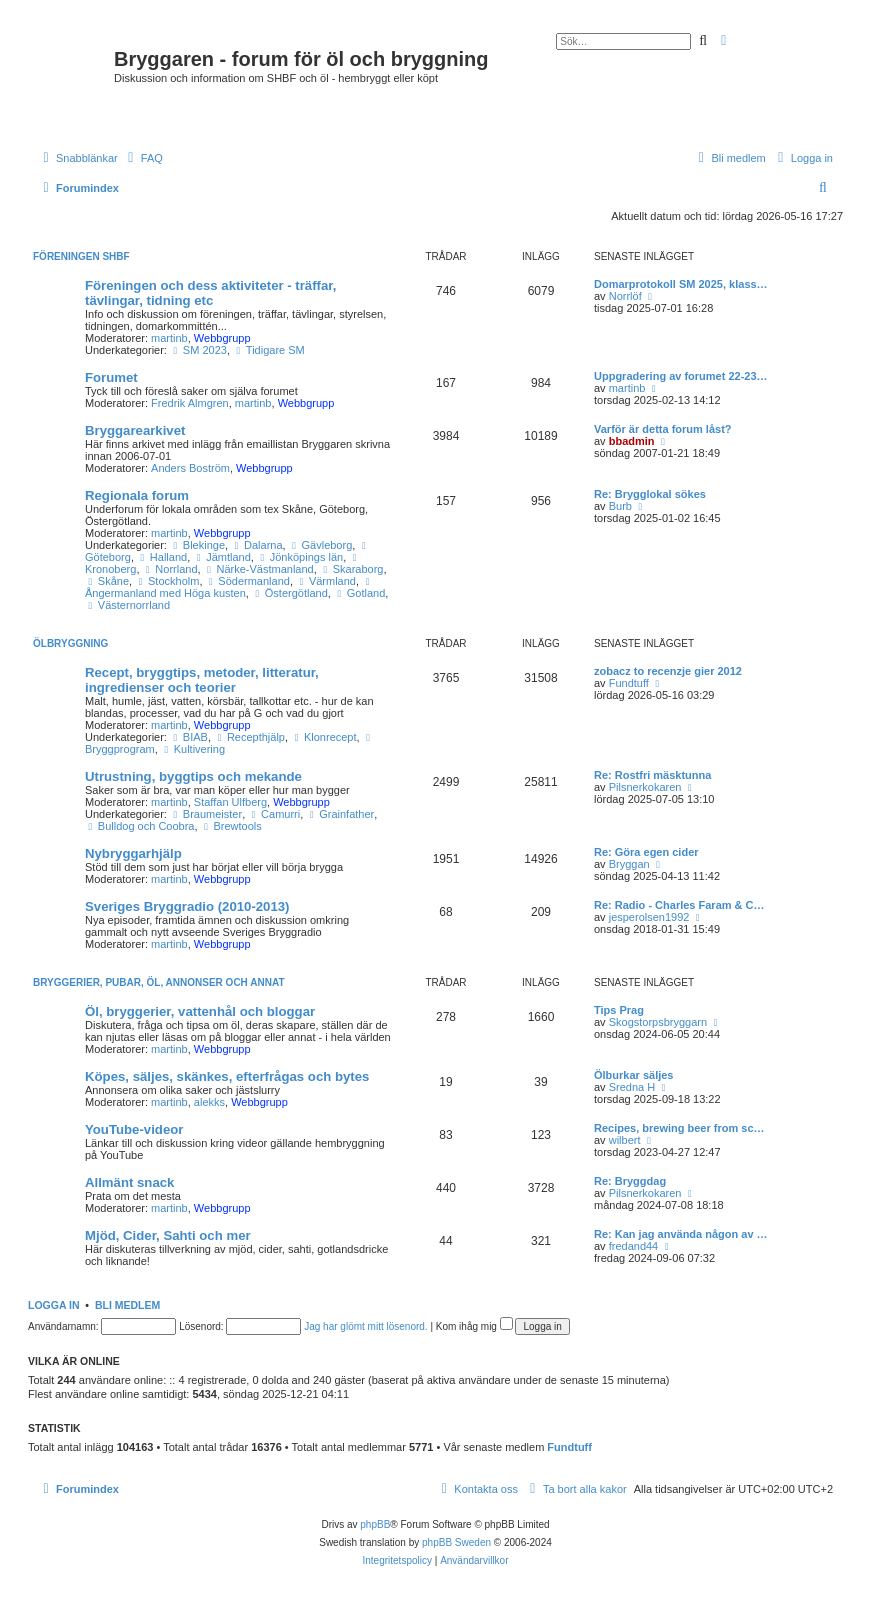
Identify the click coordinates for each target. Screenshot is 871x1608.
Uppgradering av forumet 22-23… (681, 376)
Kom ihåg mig (474, 1326)
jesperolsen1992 (649, 917)
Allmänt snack (129, 1182)
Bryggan (629, 864)
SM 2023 (198, 350)
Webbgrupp (222, 338)
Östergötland (290, 593)
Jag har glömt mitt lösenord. (365, 1326)
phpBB (375, 1524)
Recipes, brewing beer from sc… (679, 1128)
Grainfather (340, 814)
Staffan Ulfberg (230, 802)
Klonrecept (323, 737)
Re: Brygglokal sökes (650, 494)
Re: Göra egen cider (646, 852)
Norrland (170, 569)
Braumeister (206, 814)
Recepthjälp (249, 737)
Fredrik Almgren (190, 403)
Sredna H (632, 1087)
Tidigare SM (269, 350)
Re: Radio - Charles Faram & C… (679, 905)
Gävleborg (321, 545)
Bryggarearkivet (135, 430)
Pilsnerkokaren (645, 787)
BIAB (189, 737)
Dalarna (256, 545)
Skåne (107, 581)
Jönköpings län (300, 557)
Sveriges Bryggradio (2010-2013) (187, 906)
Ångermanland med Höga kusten (230, 588)
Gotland (359, 593)
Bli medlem (127, 1305)
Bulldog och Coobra (139, 826)
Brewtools (231, 826)
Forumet (111, 377)
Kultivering (193, 749)
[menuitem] (143, 158)
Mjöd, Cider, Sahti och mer (168, 1235)
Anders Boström (190, 468)
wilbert (625, 1140)
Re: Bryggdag (630, 1181)
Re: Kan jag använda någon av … (681, 1234)
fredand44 (634, 1246)
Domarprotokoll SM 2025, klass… (681, 284)
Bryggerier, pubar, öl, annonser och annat (159, 982)
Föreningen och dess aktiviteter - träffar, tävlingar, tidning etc (210, 293)
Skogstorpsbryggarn (658, 1022)
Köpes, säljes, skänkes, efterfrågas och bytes (227, 1076)
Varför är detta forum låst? (663, 429)
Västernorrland (127, 605)
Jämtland (221, 557)
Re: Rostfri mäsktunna (652, 775)
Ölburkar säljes (634, 1075)
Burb (620, 506)
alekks (209, 1102)
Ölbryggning (70, 643)
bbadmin (632, 441)
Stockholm (167, 581)
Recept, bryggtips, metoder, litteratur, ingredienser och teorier (202, 680)
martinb (169, 338)
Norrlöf (625, 296)
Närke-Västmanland (259, 569)
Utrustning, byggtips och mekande (193, 776)
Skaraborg (352, 569)
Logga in (54, 1305)
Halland (162, 557)
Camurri (274, 814)
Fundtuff (629, 683)
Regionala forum (137, 495)
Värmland (326, 581)
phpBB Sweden (456, 1542)
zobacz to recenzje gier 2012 (668, 671)
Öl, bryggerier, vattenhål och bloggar (200, 1011)
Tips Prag (619, 1010)
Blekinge (197, 545)
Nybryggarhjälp (133, 853)
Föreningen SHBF (81, 256)
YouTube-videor (134, 1129)
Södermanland (248, 581)
